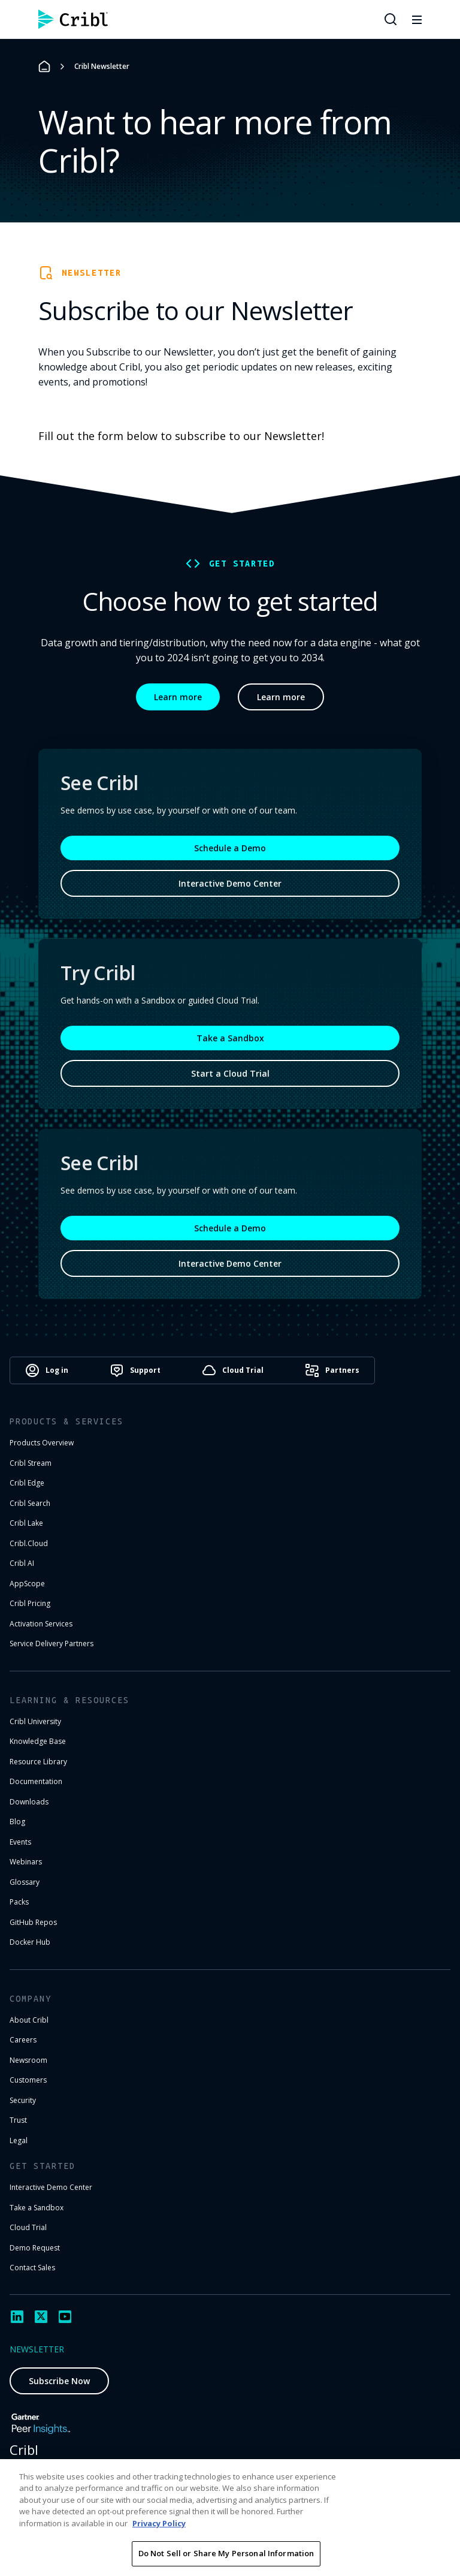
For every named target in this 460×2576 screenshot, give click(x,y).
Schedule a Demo (230, 848)
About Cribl (29, 2020)
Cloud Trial (28, 2227)
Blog (17, 1821)
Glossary (25, 1882)
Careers (23, 2040)
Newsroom (28, 2060)
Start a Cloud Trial (230, 1073)
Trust (18, 2120)
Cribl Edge (27, 1483)
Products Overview (42, 1443)
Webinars (26, 1862)
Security (23, 2100)
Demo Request (35, 2248)
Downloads (29, 1802)
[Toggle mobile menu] (417, 19)
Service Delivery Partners (51, 1643)
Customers (28, 2080)
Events (20, 1842)
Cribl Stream (31, 1463)
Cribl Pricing (30, 1603)
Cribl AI (22, 1563)
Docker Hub (30, 1942)
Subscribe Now (59, 2381)
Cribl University (35, 1721)
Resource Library (38, 1761)
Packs (19, 1902)
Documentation (36, 1781)
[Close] (441, 2478)
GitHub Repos (33, 1922)
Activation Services (41, 1624)
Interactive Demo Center (230, 883)
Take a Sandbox (230, 1038)
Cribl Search (30, 1503)
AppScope (27, 1583)
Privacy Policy (159, 2523)
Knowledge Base (38, 1741)
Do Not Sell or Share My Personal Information (226, 2553)
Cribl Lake (26, 1523)
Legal (19, 2140)
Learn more (178, 697)
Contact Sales (32, 2267)
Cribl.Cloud (29, 1543)
